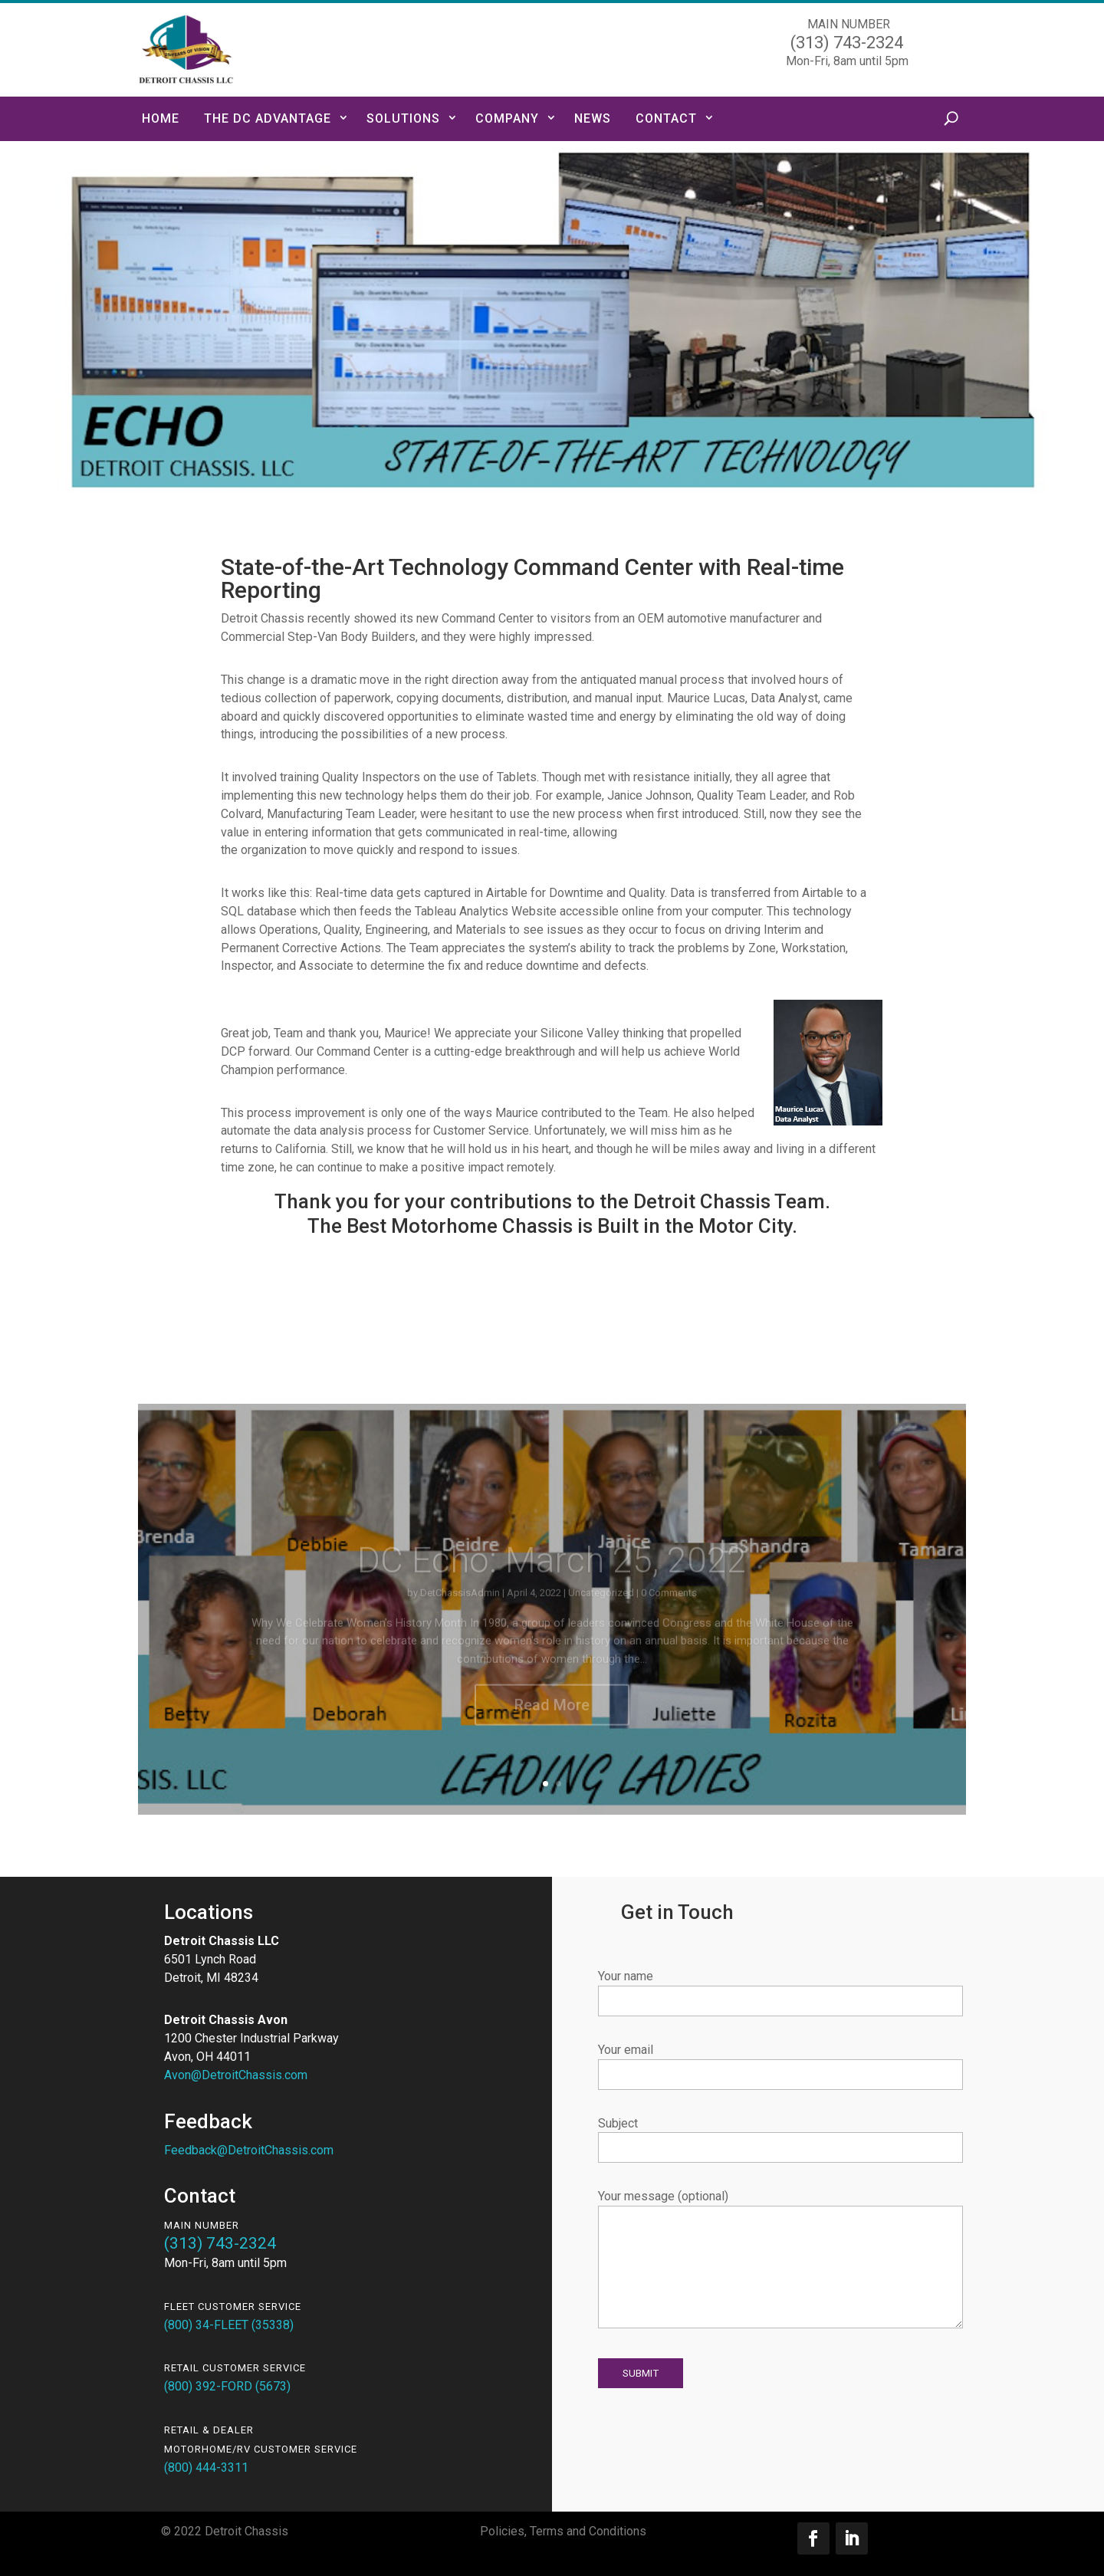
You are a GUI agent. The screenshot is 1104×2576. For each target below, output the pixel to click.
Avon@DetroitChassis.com (235, 2075)
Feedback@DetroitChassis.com (249, 2150)
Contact (666, 118)
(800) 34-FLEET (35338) (229, 2325)
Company (507, 118)
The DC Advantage (267, 118)
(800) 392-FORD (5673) (227, 2386)
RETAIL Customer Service (235, 2368)
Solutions (403, 118)
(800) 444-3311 (206, 2467)
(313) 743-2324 (220, 2243)
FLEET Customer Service (232, 2306)
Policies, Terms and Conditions (563, 2531)
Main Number (201, 2225)
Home (160, 118)
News (592, 118)
